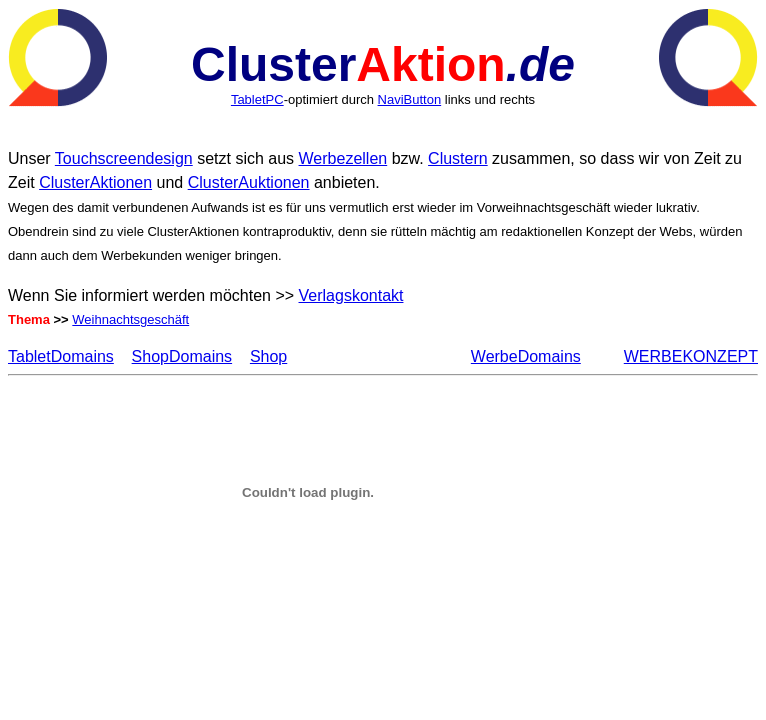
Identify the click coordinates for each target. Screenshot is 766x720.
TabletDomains (61, 356)
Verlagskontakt (351, 295)
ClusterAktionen (95, 182)
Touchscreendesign (124, 158)
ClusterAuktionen (249, 182)
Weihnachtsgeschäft (130, 319)
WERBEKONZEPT (691, 356)
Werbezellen (343, 158)
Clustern (458, 158)
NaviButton (410, 99)
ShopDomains (182, 356)
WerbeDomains (526, 356)
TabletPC (257, 99)
